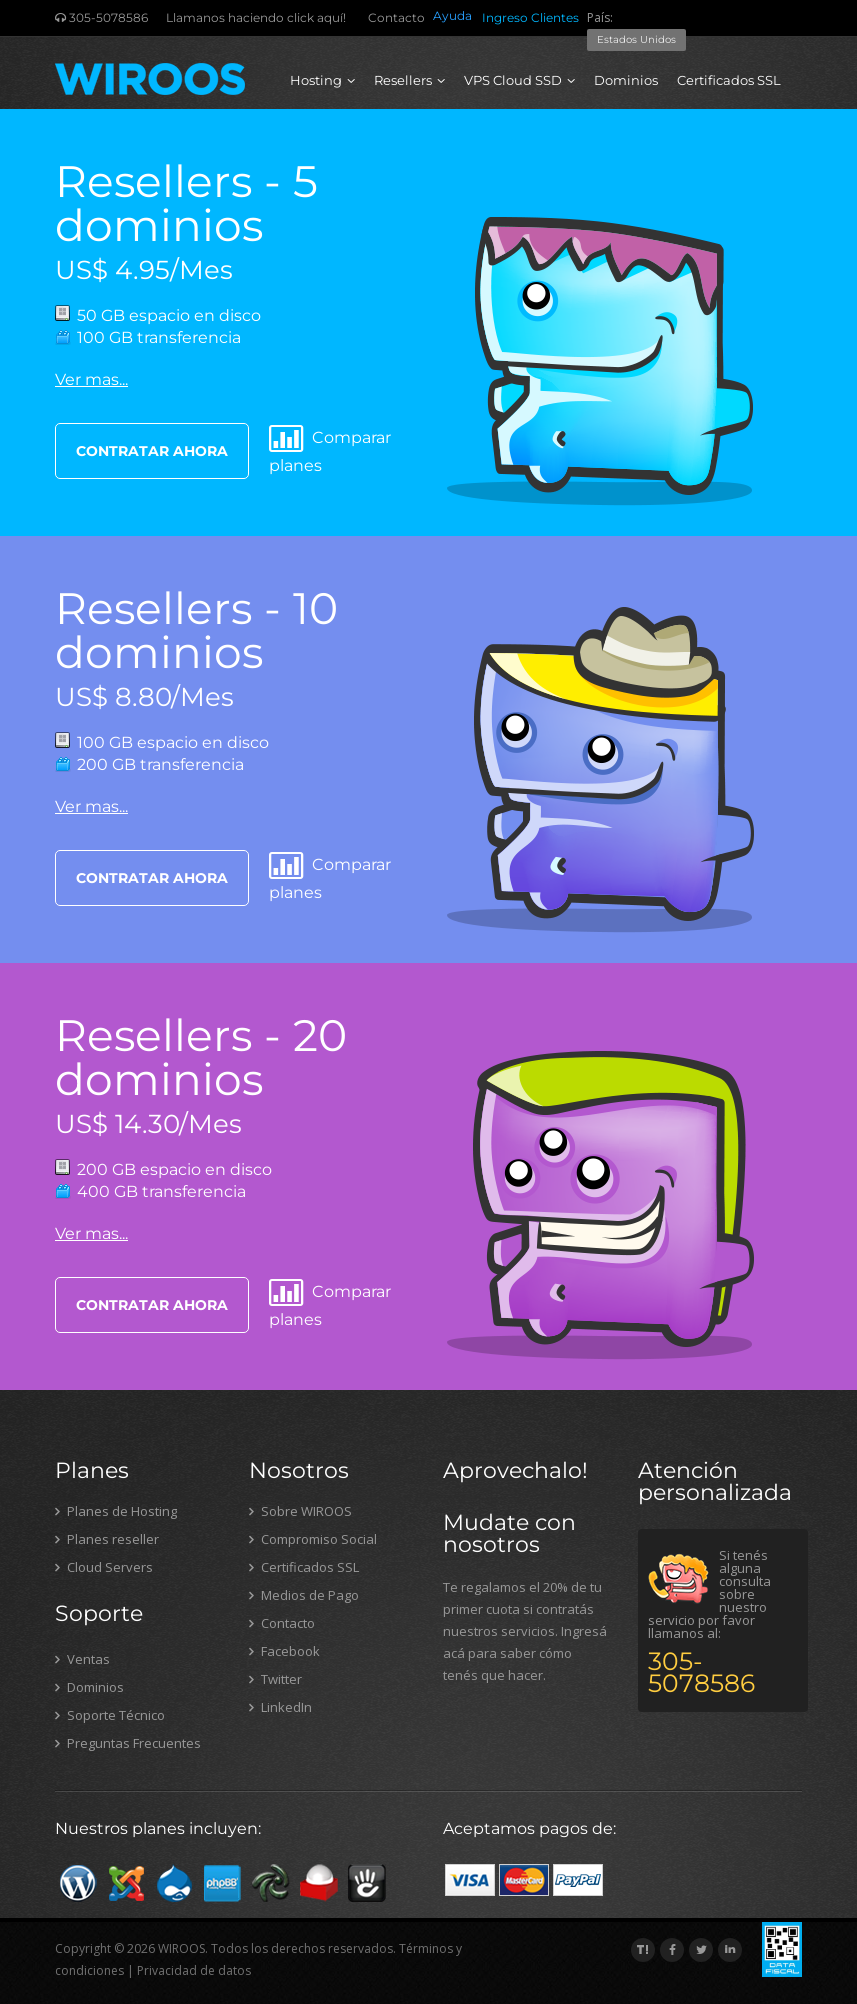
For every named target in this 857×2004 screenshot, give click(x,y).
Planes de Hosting (116, 1511)
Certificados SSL (729, 80)
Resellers (409, 80)
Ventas (82, 1659)
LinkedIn (280, 1707)
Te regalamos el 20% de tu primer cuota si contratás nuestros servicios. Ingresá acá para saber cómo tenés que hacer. (525, 1631)
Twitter (275, 1679)
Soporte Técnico (110, 1715)
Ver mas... (91, 379)
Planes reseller (107, 1539)
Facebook (284, 1651)
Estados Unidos (636, 39)
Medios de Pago (304, 1595)
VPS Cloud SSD (519, 80)
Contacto (396, 17)
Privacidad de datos (194, 1970)
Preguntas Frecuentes (128, 1743)
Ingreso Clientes (530, 17)
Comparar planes (330, 449)
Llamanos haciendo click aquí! (256, 17)
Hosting (322, 80)
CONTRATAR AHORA (152, 451)
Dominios (626, 80)
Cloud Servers (104, 1567)
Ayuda (452, 15)
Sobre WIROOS (300, 1511)
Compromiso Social (313, 1539)
